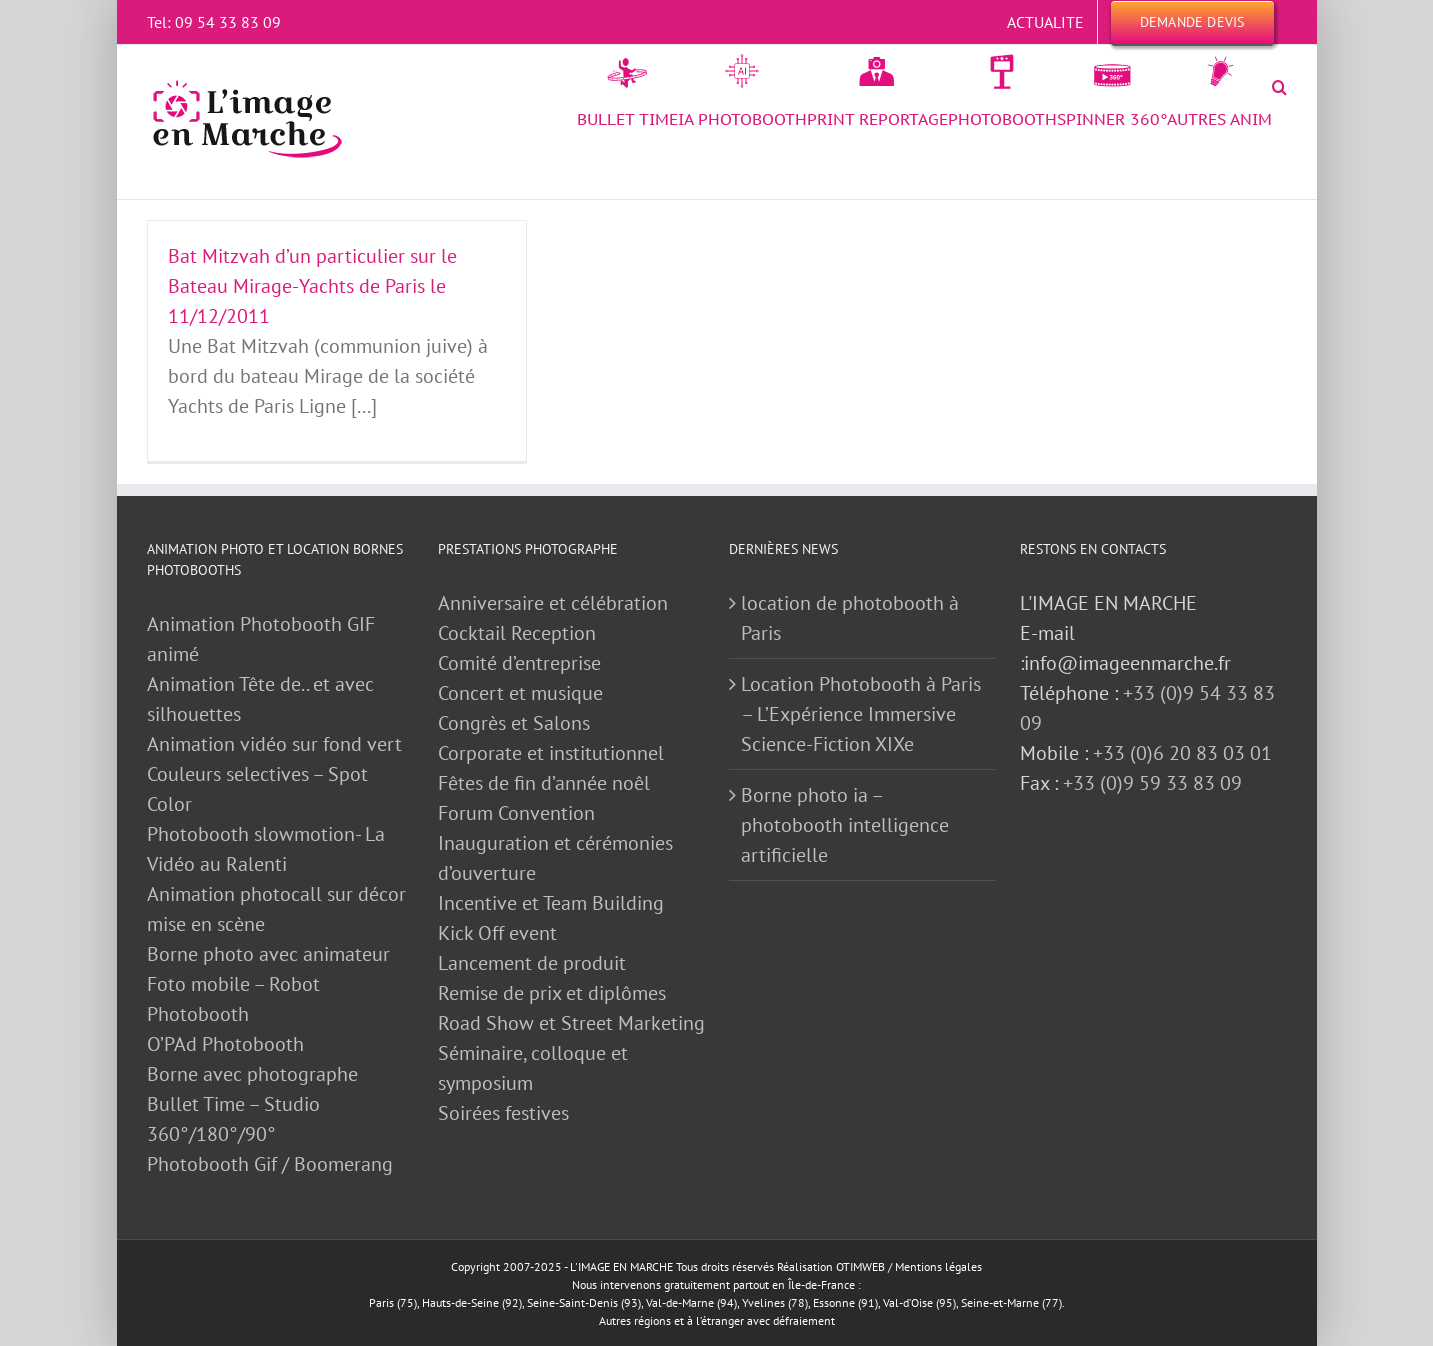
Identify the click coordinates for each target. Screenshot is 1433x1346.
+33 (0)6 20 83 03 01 (1182, 753)
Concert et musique (520, 693)
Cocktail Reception (517, 633)
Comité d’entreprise (519, 663)
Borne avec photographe (252, 1074)
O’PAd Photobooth (225, 1044)
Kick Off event (497, 933)
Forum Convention (516, 813)
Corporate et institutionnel (551, 753)
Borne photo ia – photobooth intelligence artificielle (845, 825)
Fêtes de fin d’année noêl (544, 783)
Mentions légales (938, 1266)
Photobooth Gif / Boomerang (270, 1164)
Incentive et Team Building (551, 903)
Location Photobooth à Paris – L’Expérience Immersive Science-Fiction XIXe (861, 714)
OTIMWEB (860, 1266)
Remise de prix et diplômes (552, 993)
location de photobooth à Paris (850, 618)
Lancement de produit (532, 963)
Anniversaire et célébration (553, 603)
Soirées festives (503, 1113)
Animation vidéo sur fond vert (274, 744)
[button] (1279, 87)
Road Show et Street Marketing (571, 1023)
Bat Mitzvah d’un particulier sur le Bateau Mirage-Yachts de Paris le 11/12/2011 (312, 286)
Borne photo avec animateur (268, 954)
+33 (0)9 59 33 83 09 (1152, 783)
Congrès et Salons (514, 723)
